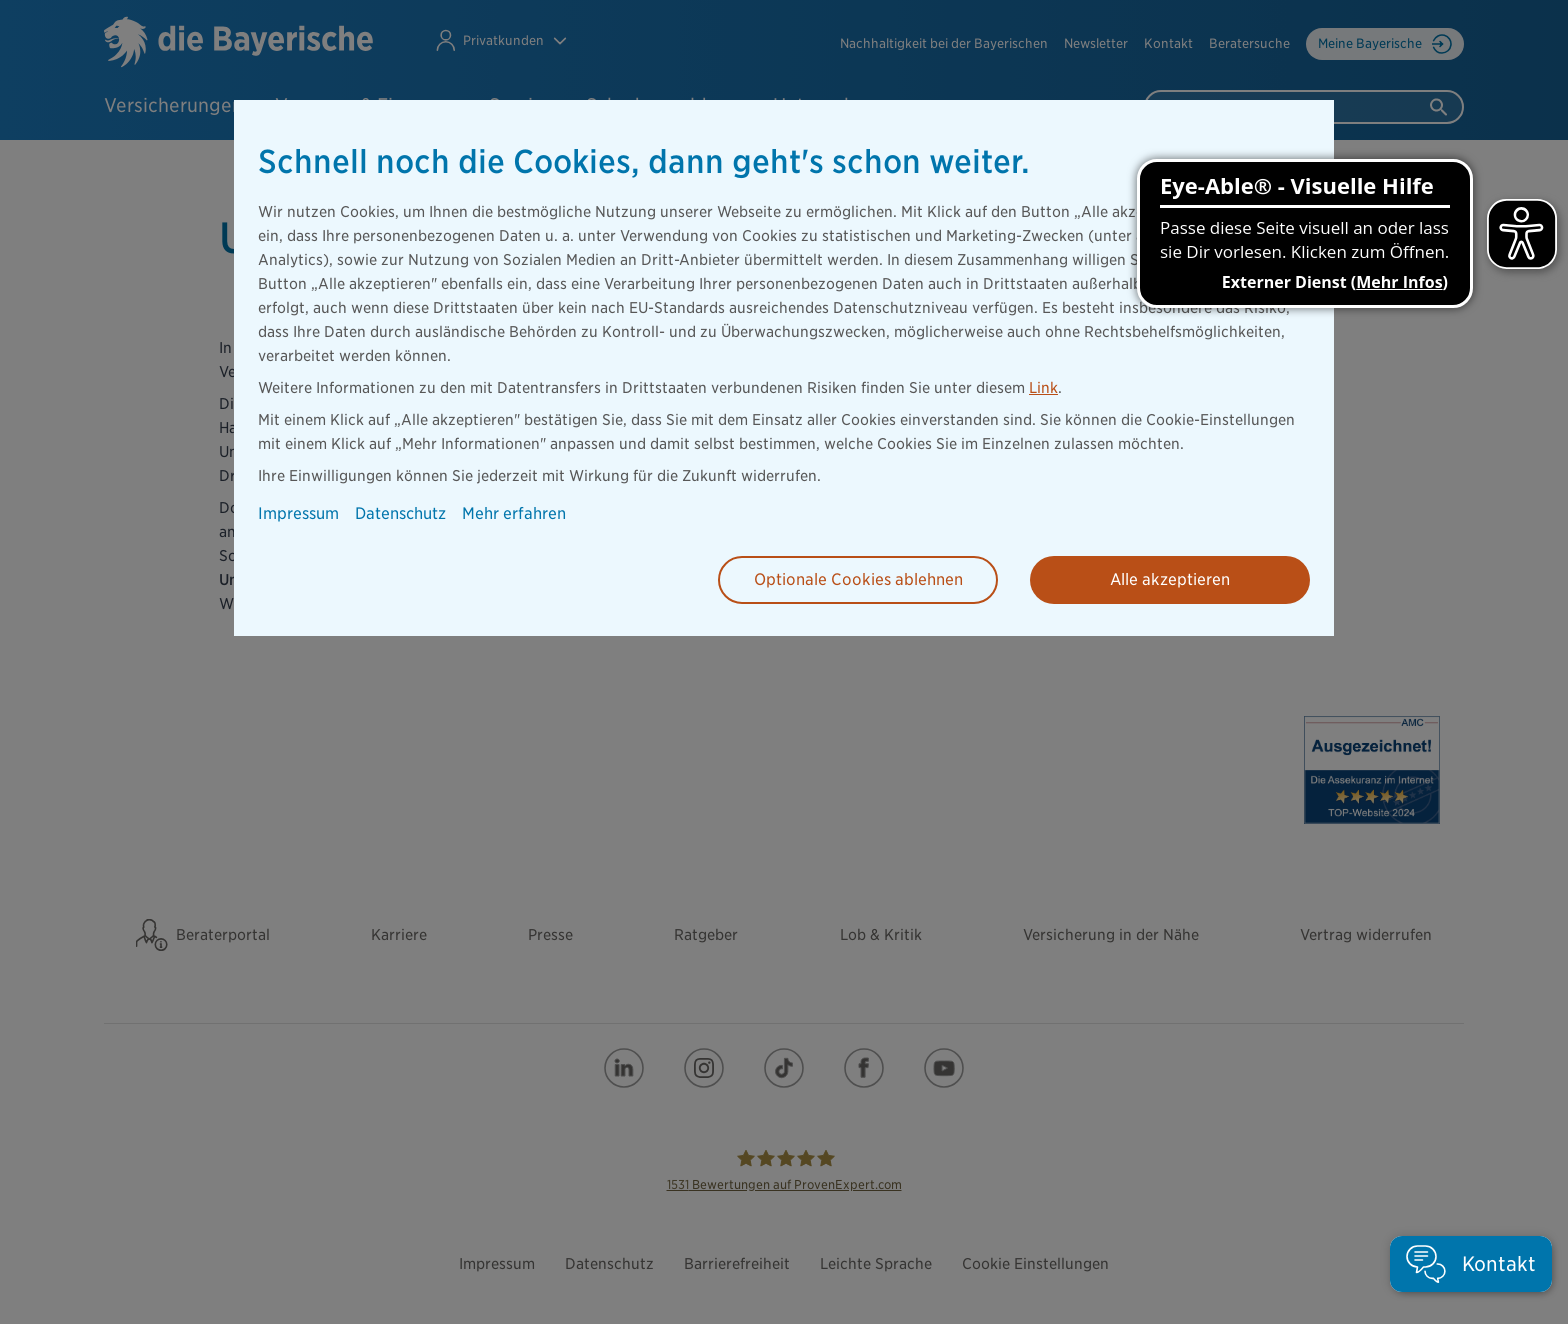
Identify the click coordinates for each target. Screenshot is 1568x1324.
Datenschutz (400, 513)
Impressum (298, 513)
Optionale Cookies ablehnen (858, 579)
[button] (1471, 1264)
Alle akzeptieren (1170, 579)
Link (1043, 388)
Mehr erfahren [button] (514, 513)
